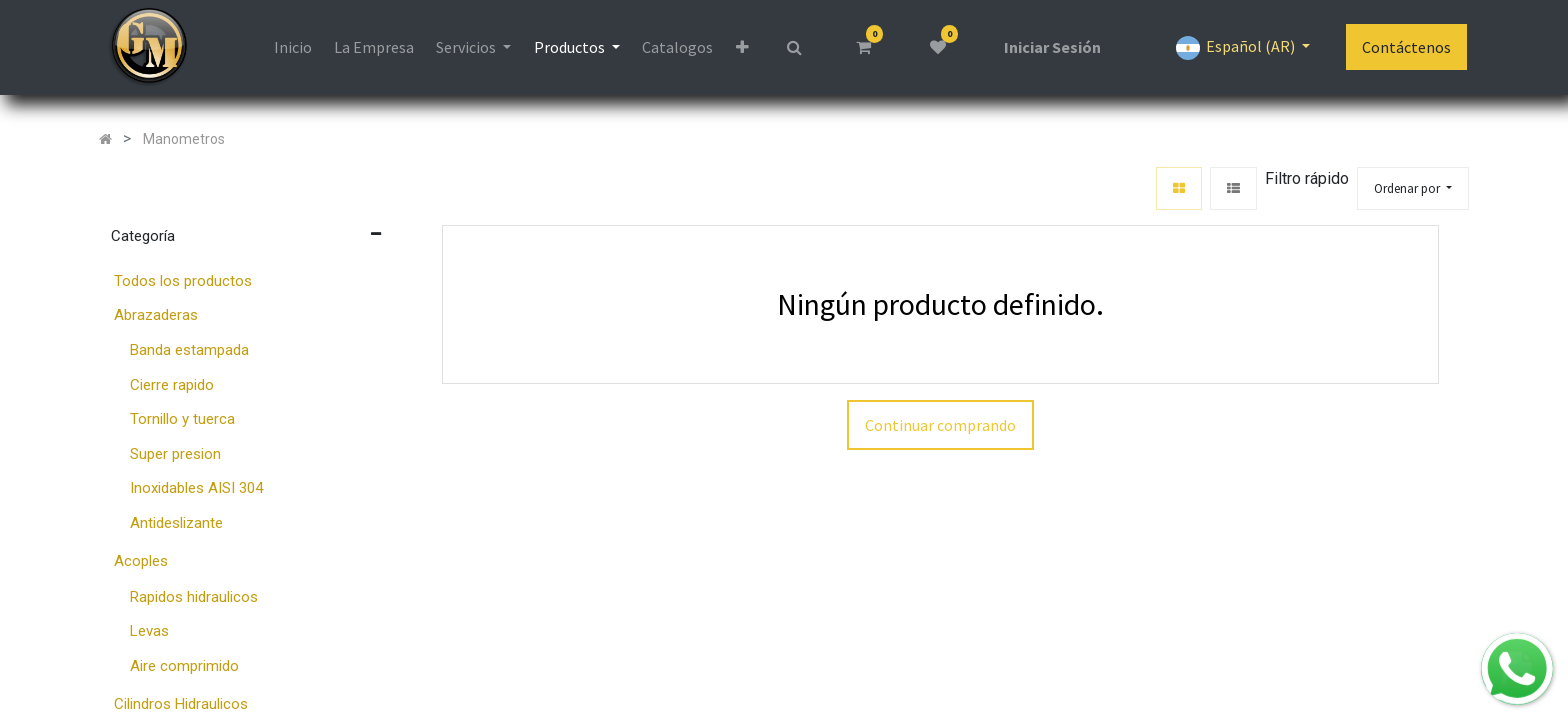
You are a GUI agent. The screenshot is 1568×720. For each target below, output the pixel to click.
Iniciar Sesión (1052, 47)
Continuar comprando (940, 425)
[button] (741, 47)
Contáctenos (1406, 47)
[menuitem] (292, 47)
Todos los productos (183, 281)
